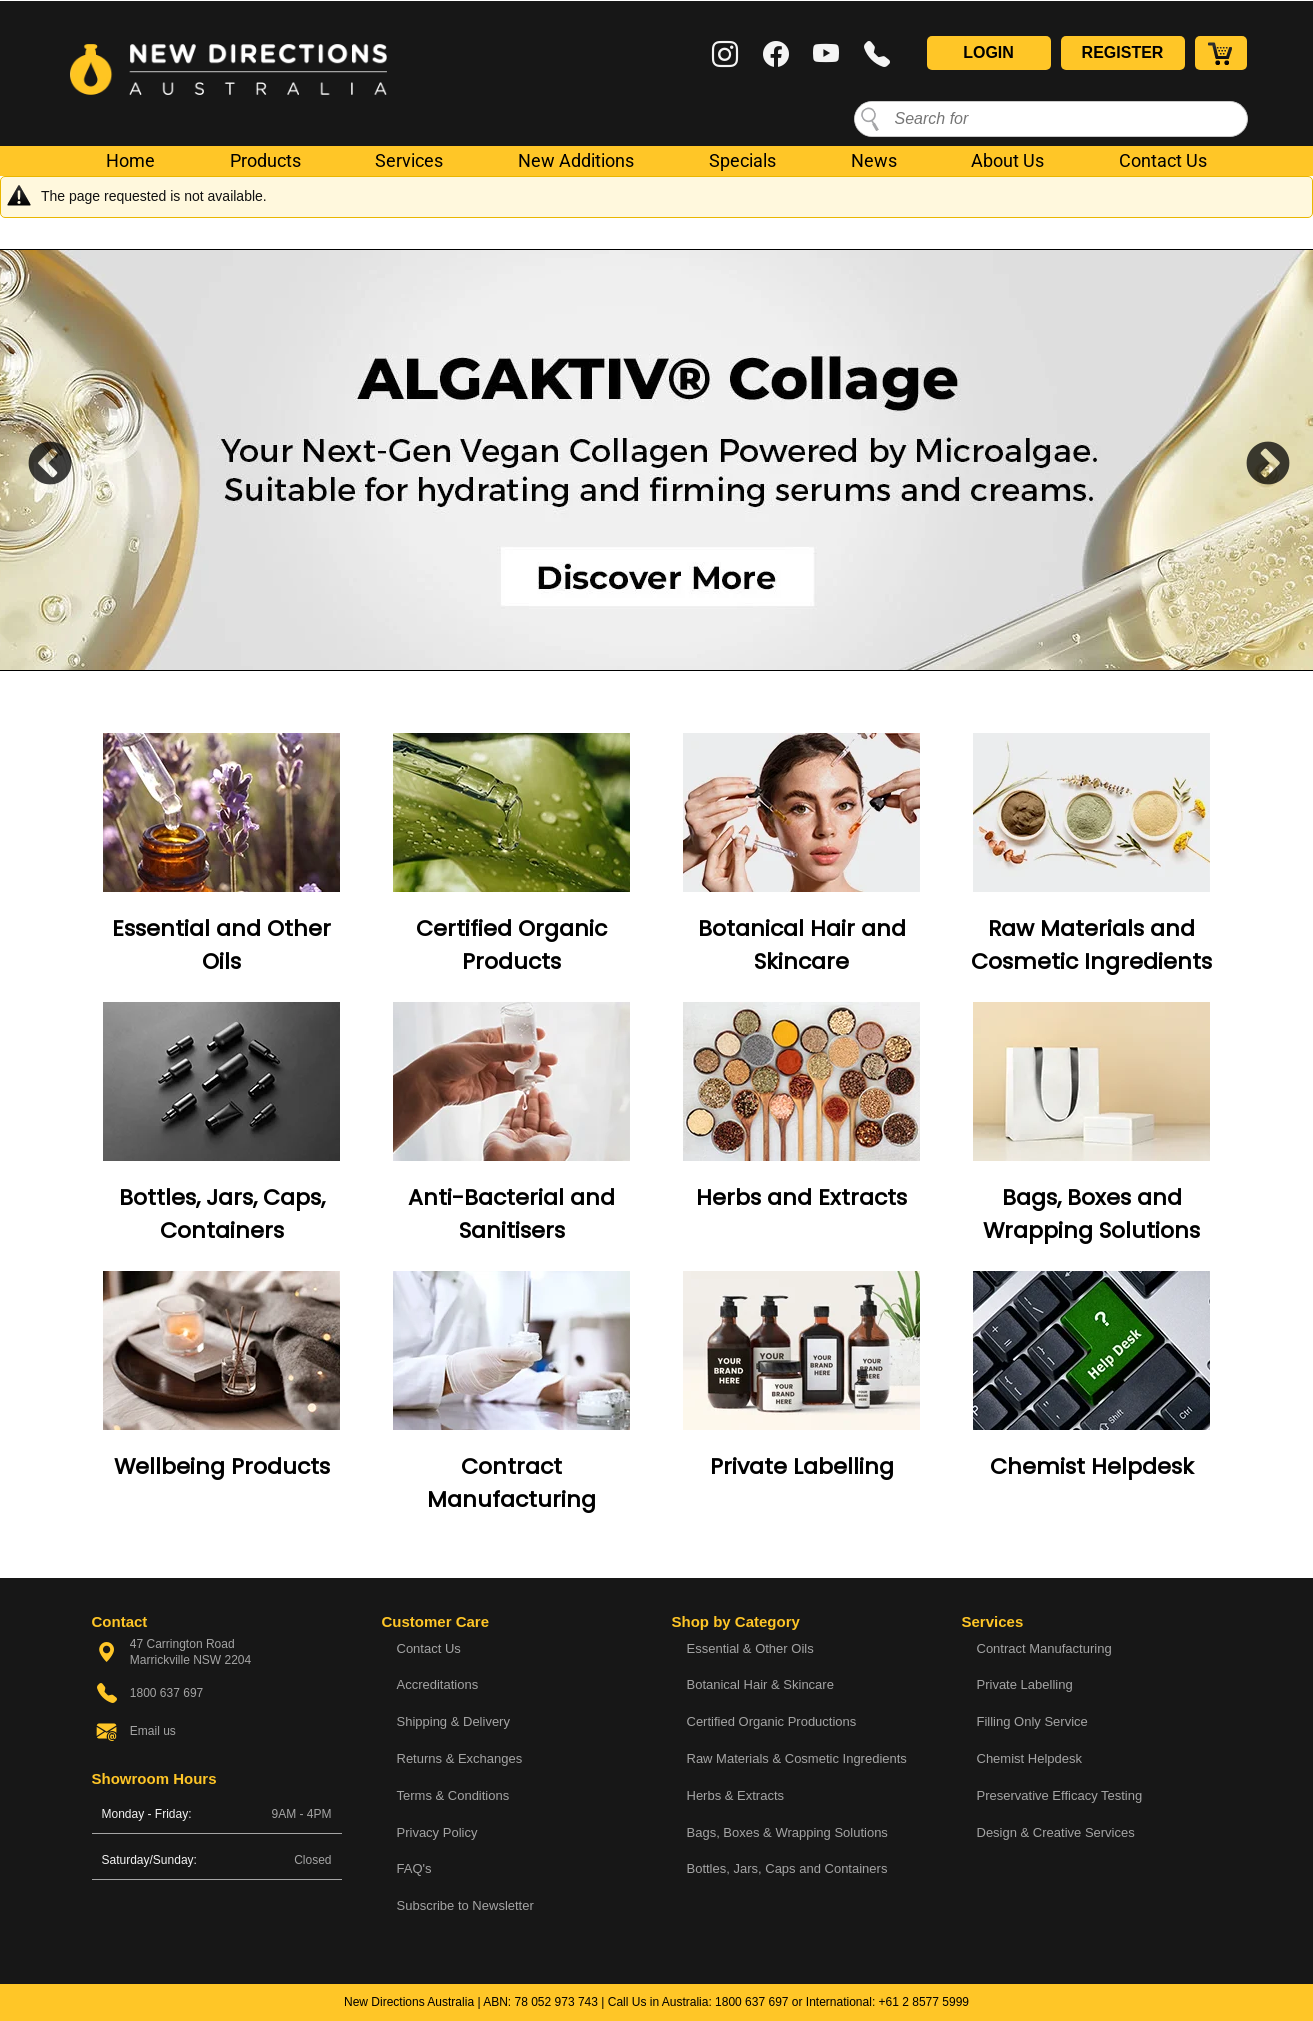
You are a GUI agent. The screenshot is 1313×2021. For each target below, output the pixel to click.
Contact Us (1163, 160)
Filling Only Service (1032, 1721)
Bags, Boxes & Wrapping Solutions (787, 1832)
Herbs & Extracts (736, 1795)
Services (409, 160)
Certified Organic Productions (772, 1721)
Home (130, 160)
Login (988, 52)
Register (1123, 52)
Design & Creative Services (1056, 1832)
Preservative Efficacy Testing (1060, 1795)
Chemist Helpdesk (1092, 1466)
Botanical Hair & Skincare (760, 1684)
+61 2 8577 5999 (924, 2002)
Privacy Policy (437, 1832)
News (874, 160)
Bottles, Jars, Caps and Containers (787, 1868)
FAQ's (414, 1868)
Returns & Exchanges (460, 1758)
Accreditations (438, 1684)
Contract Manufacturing (1044, 1648)
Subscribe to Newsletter (465, 1905)
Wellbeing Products (222, 1466)
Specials (742, 160)
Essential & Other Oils (750, 1648)
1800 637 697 (751, 2002)
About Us (1007, 160)
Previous (35, 460)
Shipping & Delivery (453, 1721)
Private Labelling (802, 1466)
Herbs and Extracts (801, 1197)
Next (1253, 460)
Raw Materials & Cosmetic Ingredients (797, 1758)
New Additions (576, 160)
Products (265, 160)
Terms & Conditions (453, 1795)
